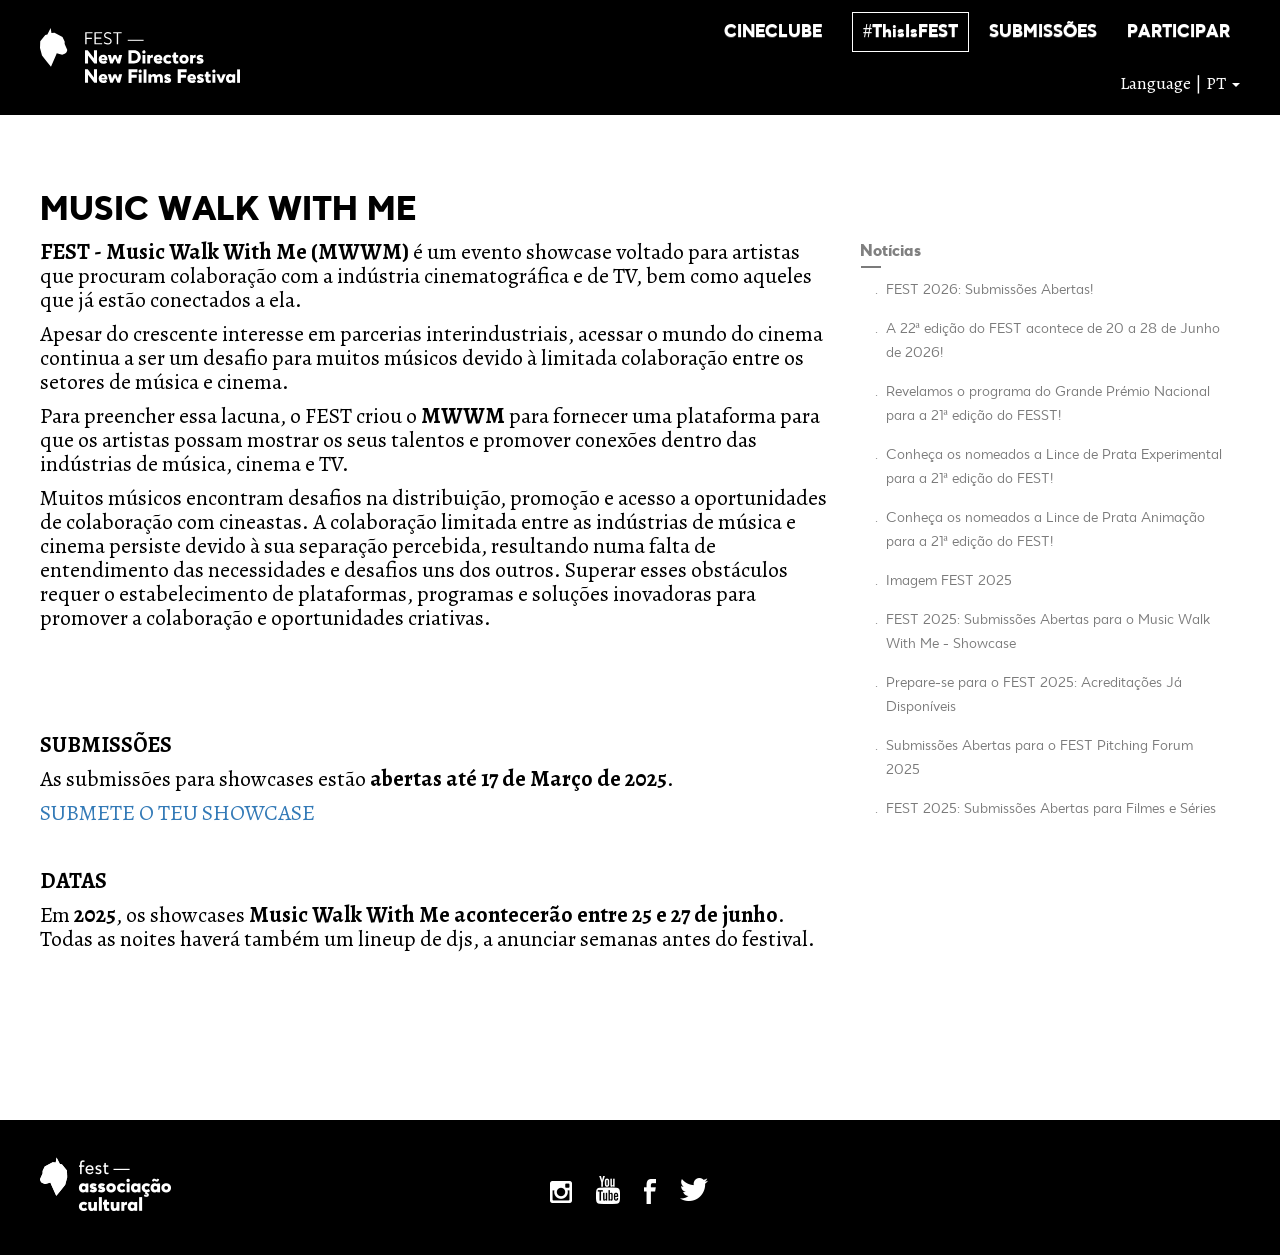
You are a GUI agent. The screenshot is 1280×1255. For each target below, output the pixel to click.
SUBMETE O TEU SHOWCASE (177, 813)
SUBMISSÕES (1043, 32)
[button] (773, 31)
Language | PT (1180, 83)
